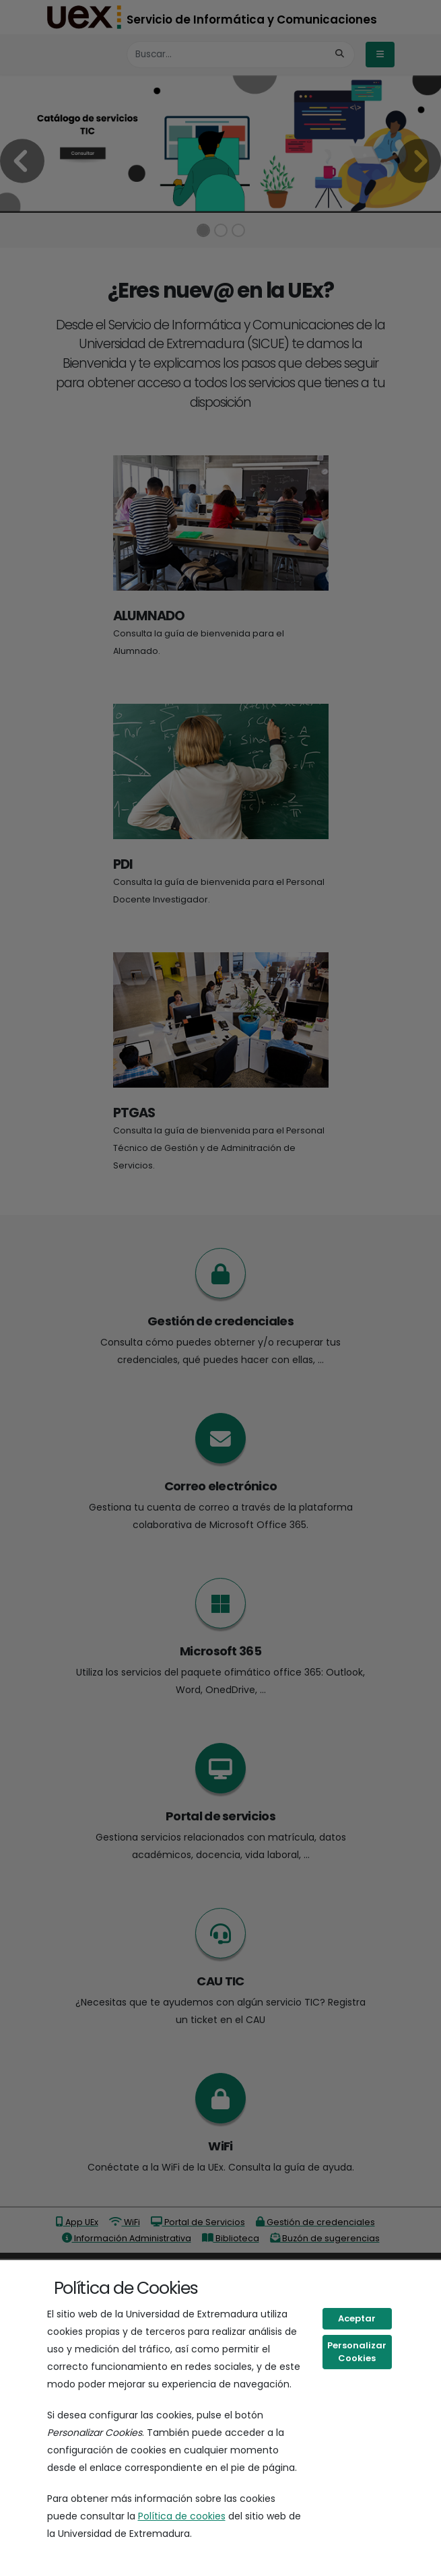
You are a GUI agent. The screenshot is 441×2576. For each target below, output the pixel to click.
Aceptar (357, 2318)
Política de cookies (182, 2516)
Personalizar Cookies (356, 2352)
